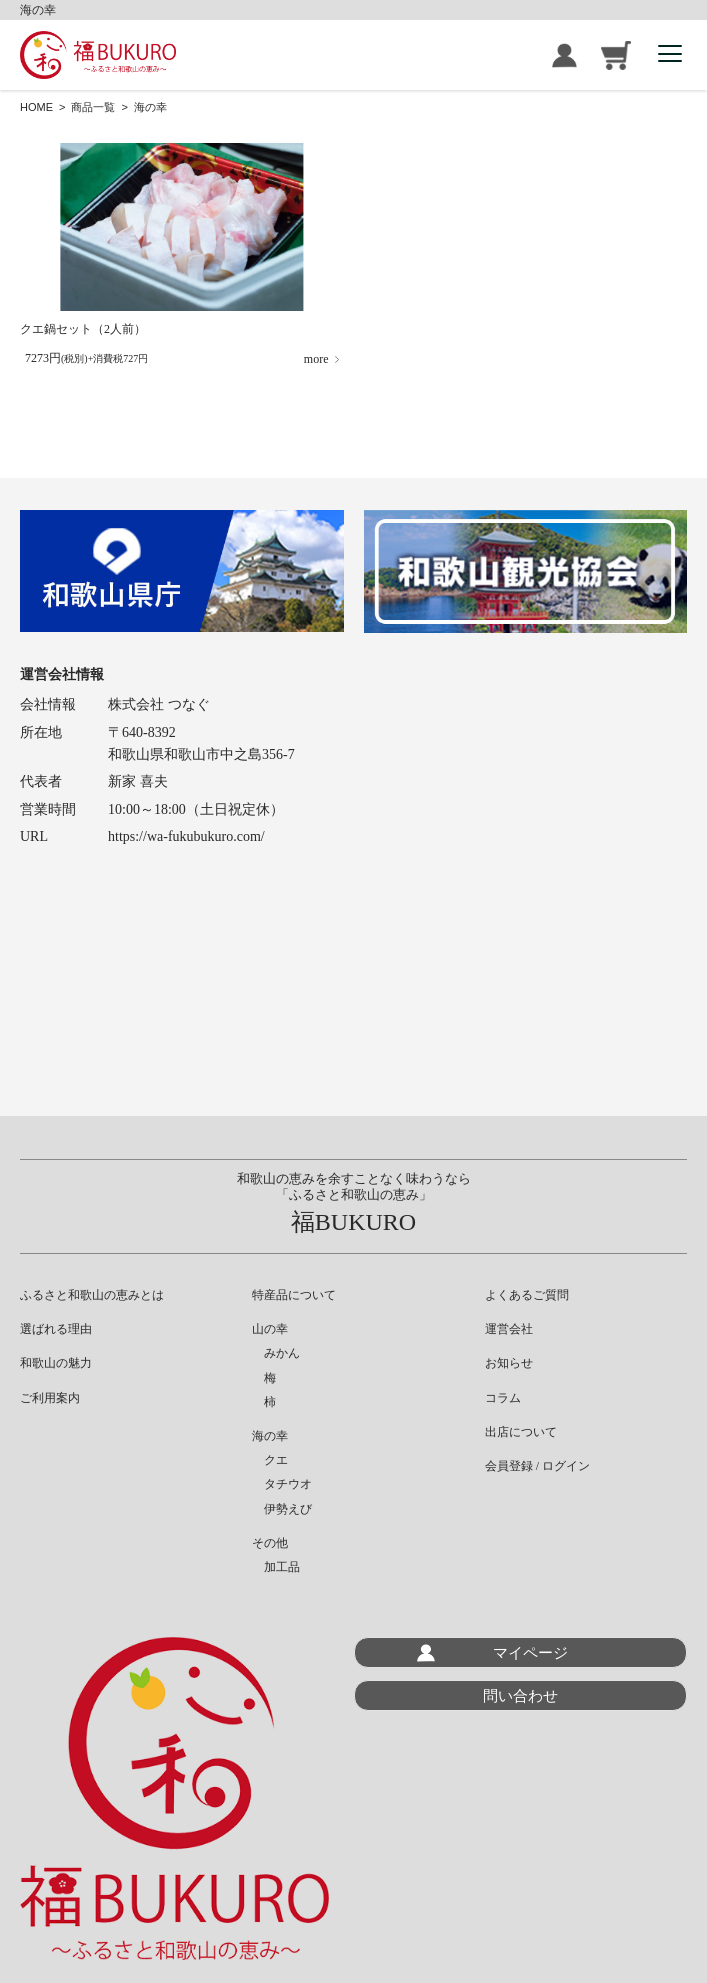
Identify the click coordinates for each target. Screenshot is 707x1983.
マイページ (530, 1652)
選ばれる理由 (56, 1329)
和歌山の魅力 (56, 1363)
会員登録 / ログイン (564, 55)
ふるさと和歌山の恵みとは (92, 1295)
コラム (503, 1398)
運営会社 (509, 1329)
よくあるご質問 (527, 1295)
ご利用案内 (50, 1398)
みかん (276, 1353)
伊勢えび (282, 1509)
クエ (270, 1460)
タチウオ (282, 1484)
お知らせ (509, 1363)
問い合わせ (520, 1695)
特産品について (294, 1295)
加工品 (276, 1567)
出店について (521, 1432)
